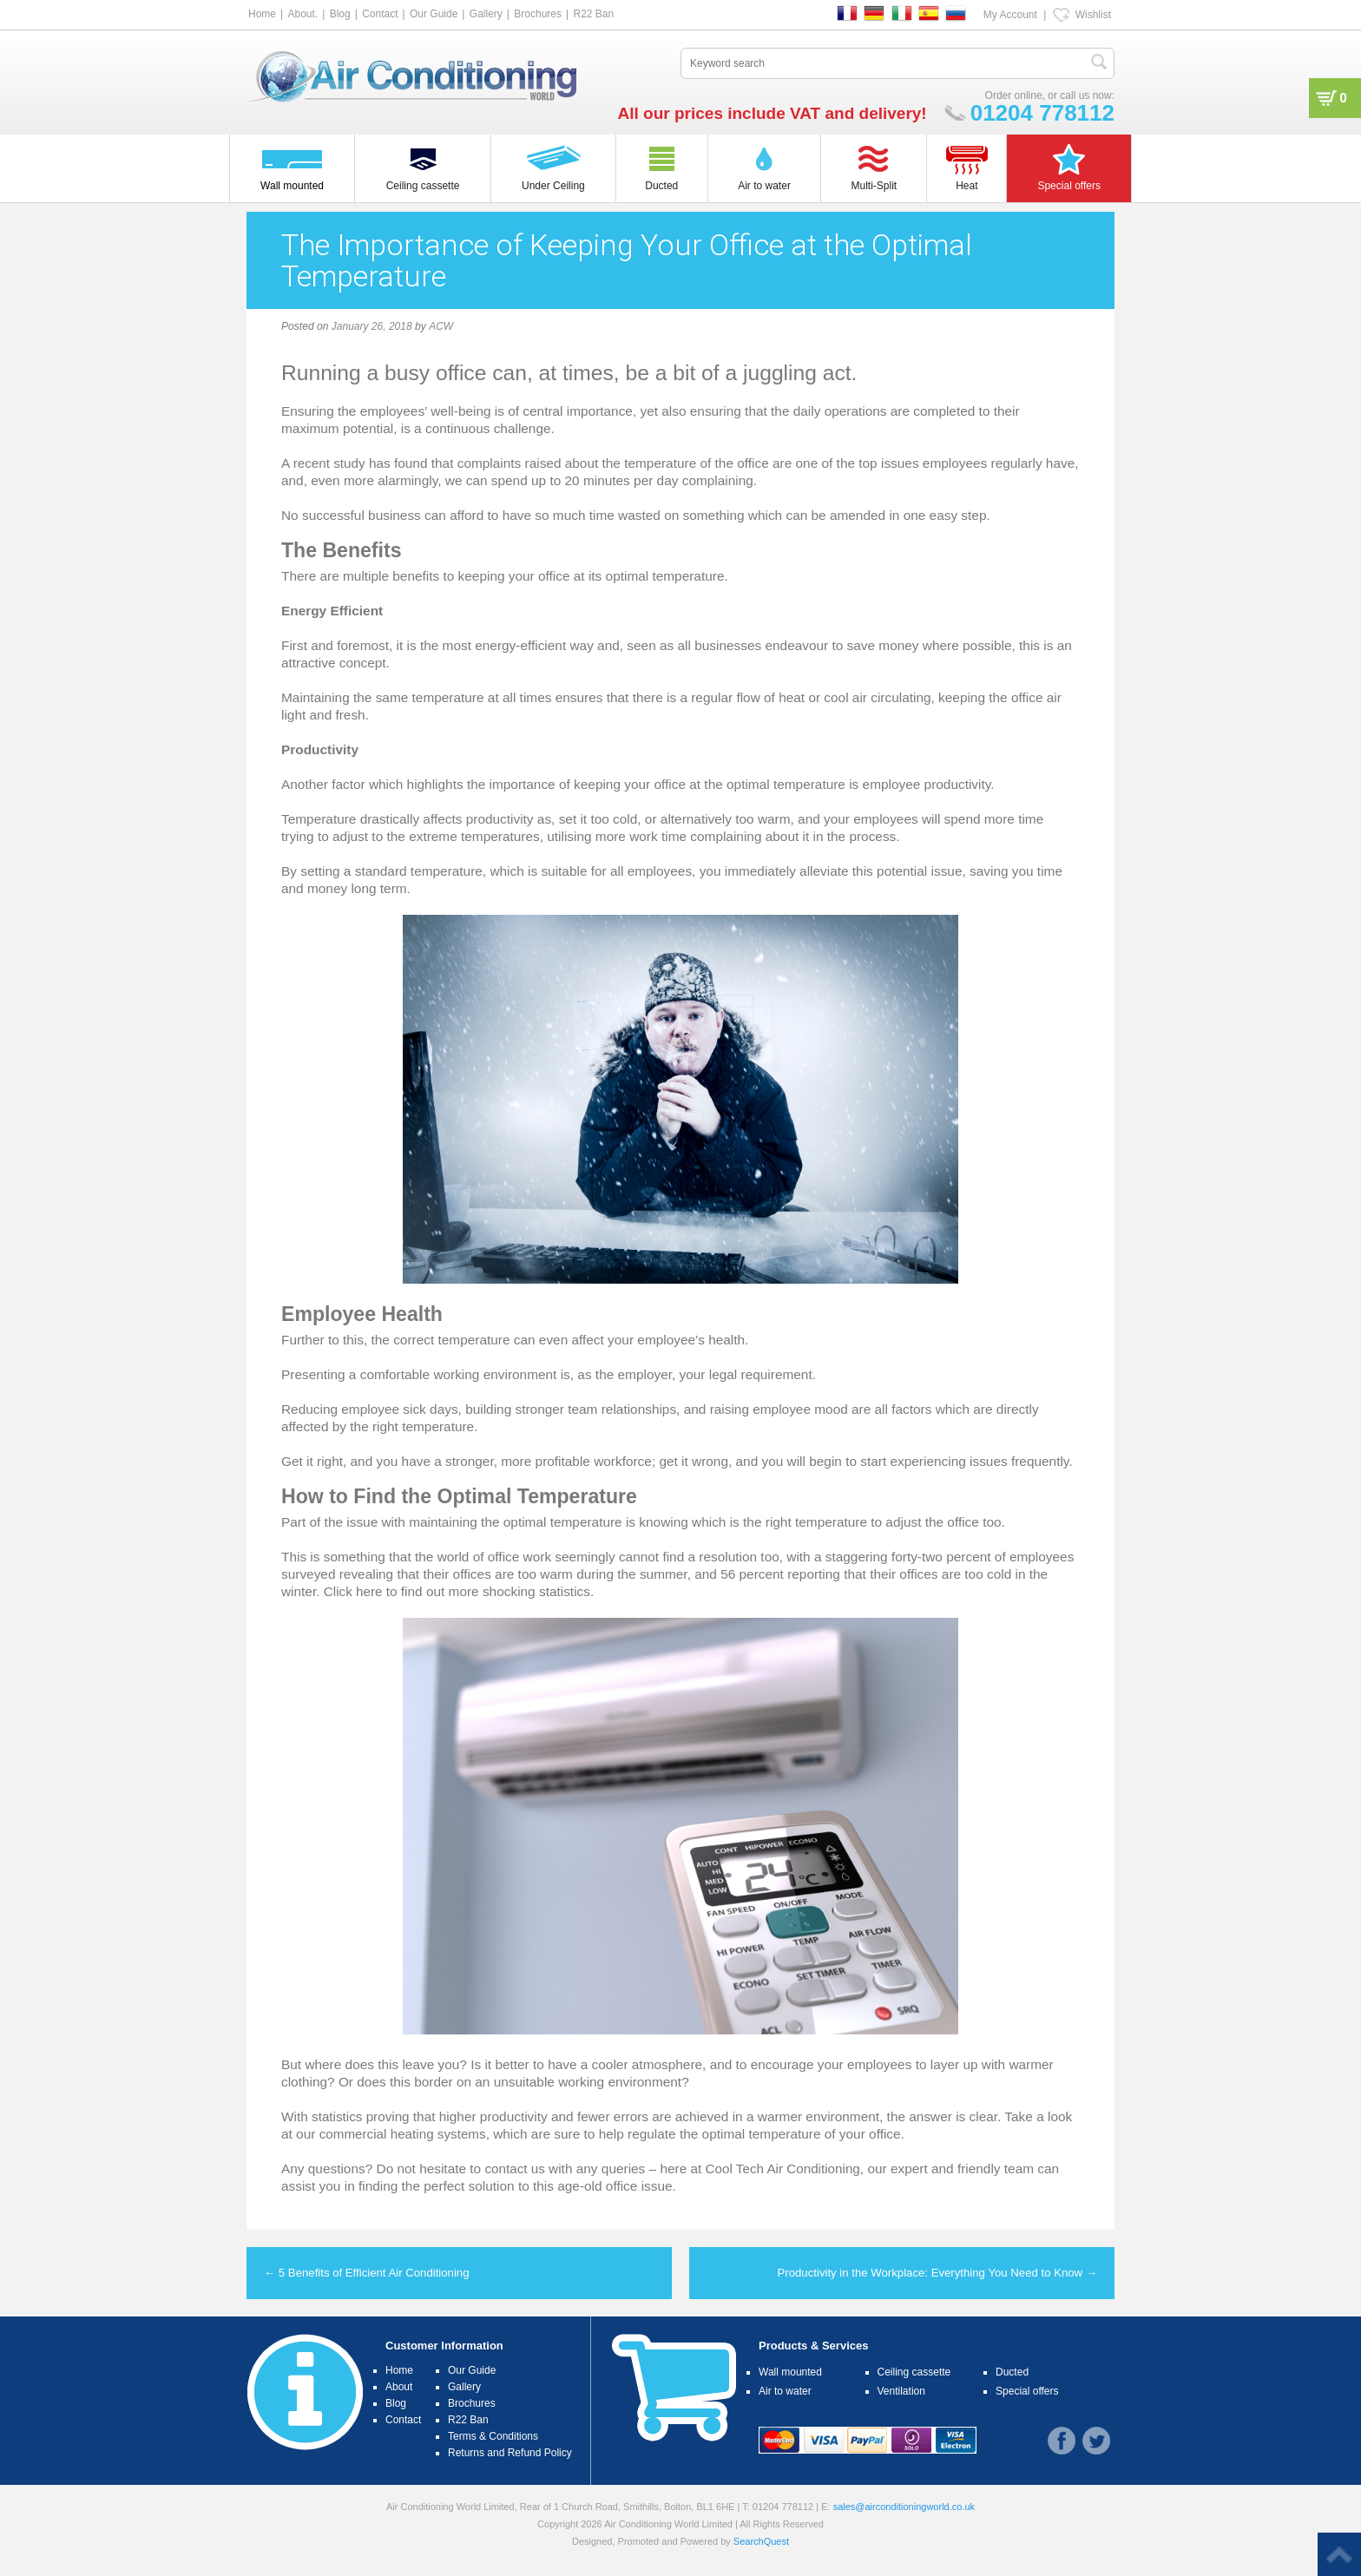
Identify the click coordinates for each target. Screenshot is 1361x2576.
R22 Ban (593, 14)
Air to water (785, 2391)
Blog (340, 14)
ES (929, 13)
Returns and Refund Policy (510, 2453)
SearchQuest (761, 2541)
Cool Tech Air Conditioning (784, 2168)
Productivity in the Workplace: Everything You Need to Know (937, 2272)
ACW (441, 326)
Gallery (486, 14)
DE (874, 13)
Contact (380, 14)
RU (955, 13)
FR (847, 13)
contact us (514, 2168)
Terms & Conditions (493, 2436)
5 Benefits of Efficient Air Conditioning (367, 2272)
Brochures (538, 14)
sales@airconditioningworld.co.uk (904, 2506)
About (398, 2387)
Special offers (1027, 2391)
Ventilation (901, 2391)
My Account (1010, 15)
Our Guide (433, 14)
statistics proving (361, 2116)
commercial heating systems (403, 2133)
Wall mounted (790, 2372)
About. (302, 14)
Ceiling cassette (914, 2372)
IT (902, 13)
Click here (353, 1591)
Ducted (1012, 2372)
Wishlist (1093, 15)
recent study (329, 463)
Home (262, 14)
